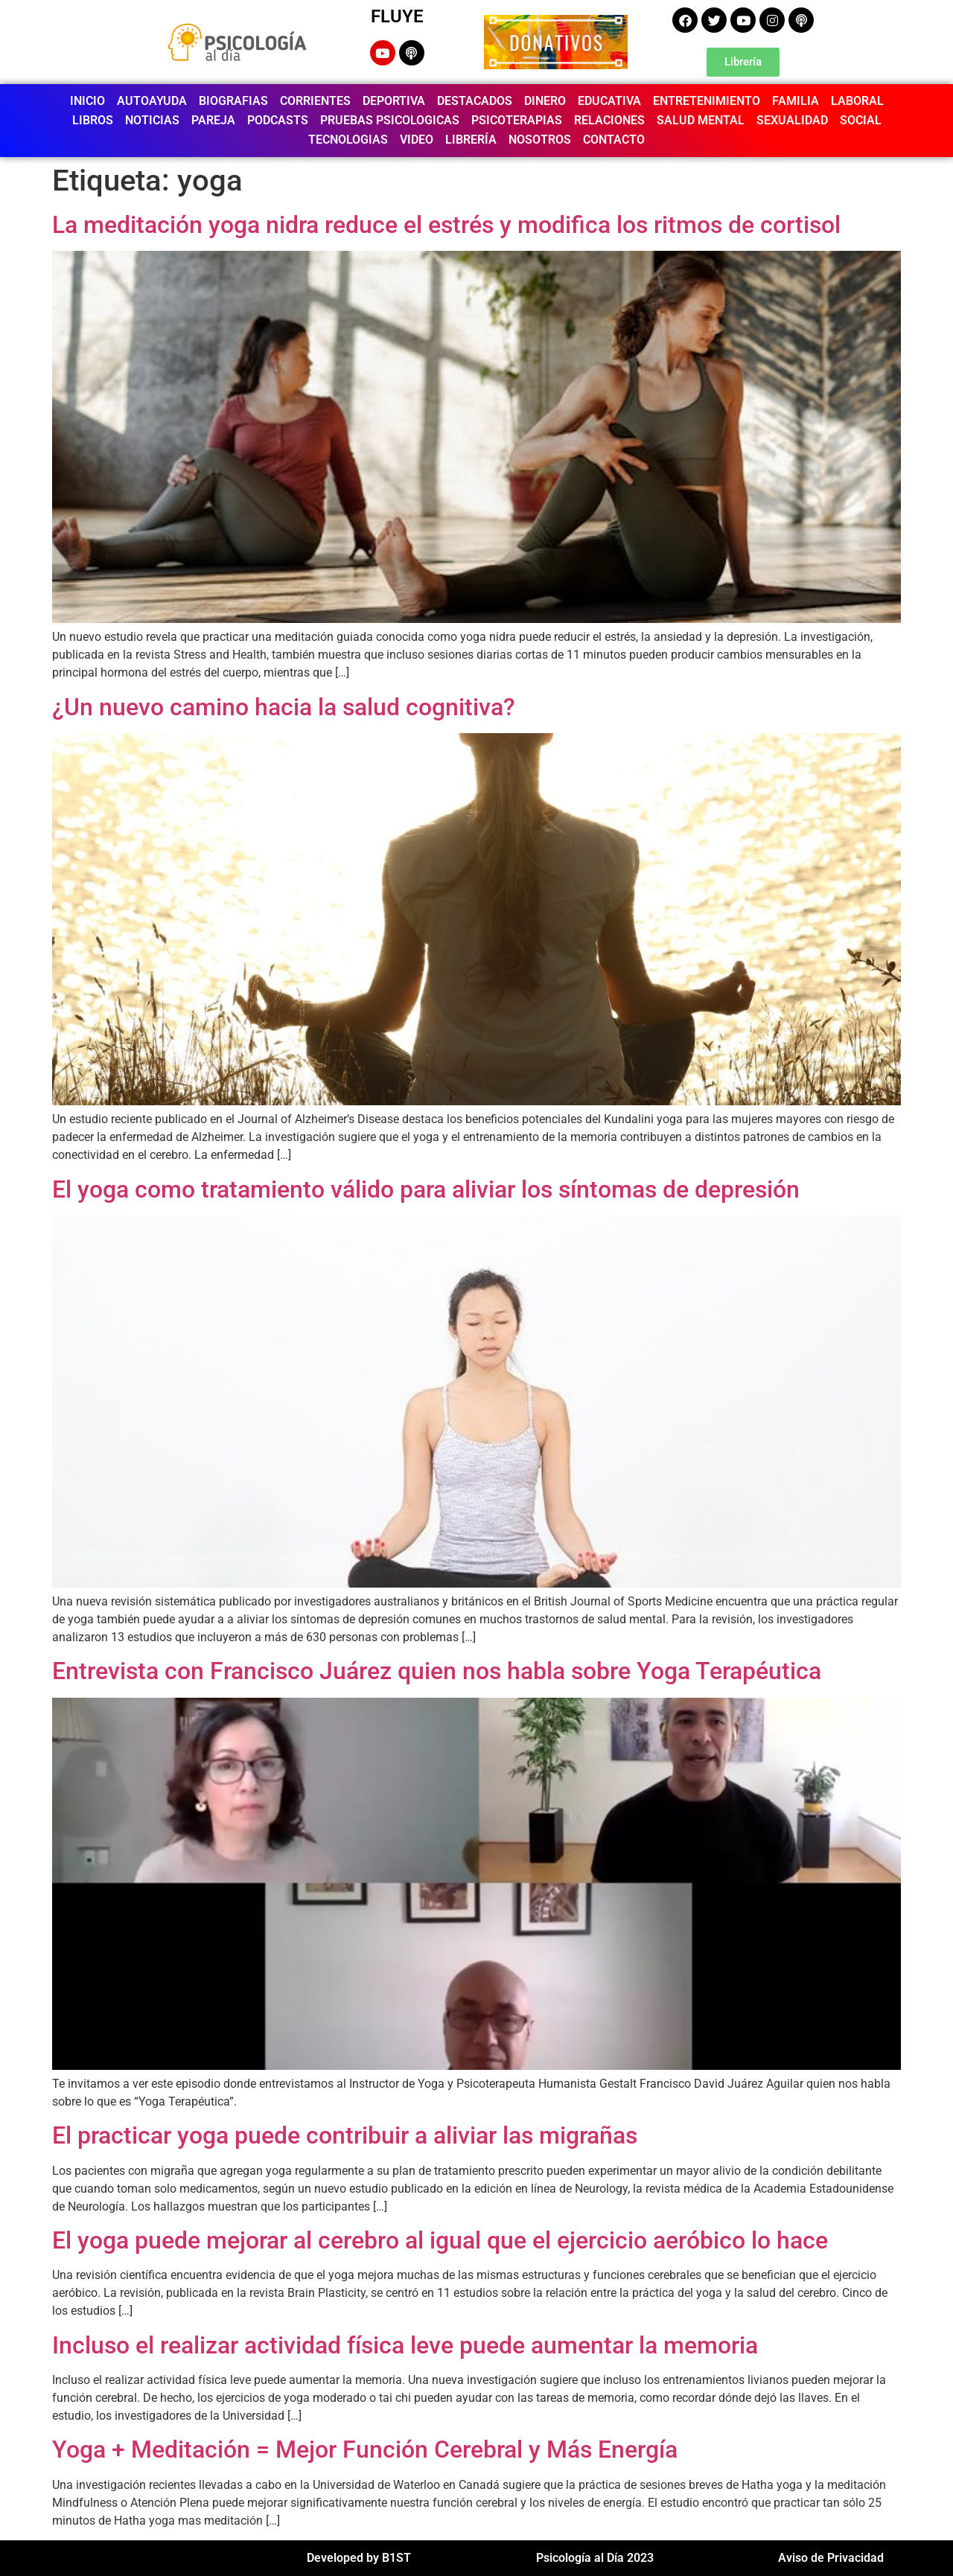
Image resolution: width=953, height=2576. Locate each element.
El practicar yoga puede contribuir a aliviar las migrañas (344, 2135)
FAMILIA (795, 101)
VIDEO (416, 139)
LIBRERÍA (471, 139)
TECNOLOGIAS (348, 139)
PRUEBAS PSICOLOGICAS (389, 120)
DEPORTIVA (394, 101)
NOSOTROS (540, 139)
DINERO (545, 101)
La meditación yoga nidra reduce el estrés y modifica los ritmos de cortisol (446, 225)
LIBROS (92, 120)
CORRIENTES (315, 101)
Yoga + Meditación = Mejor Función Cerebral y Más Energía (365, 2449)
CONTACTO (614, 139)
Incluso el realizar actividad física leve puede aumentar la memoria (405, 2345)
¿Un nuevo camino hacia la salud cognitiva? (283, 707)
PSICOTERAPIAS (516, 120)
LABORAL (857, 101)
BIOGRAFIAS (233, 101)
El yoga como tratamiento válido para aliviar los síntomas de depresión (426, 1189)
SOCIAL (861, 120)
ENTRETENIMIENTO (706, 101)
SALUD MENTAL (701, 120)
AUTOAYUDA (152, 101)
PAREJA (213, 120)
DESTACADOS (474, 101)
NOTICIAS (152, 120)
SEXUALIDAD (792, 120)
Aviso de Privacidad (831, 2558)
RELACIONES (609, 120)
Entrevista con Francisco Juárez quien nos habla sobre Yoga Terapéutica (436, 1671)
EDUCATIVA (609, 101)
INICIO (87, 101)
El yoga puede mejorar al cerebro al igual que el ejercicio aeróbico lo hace (440, 2240)
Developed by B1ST (359, 2558)
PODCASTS (277, 120)
